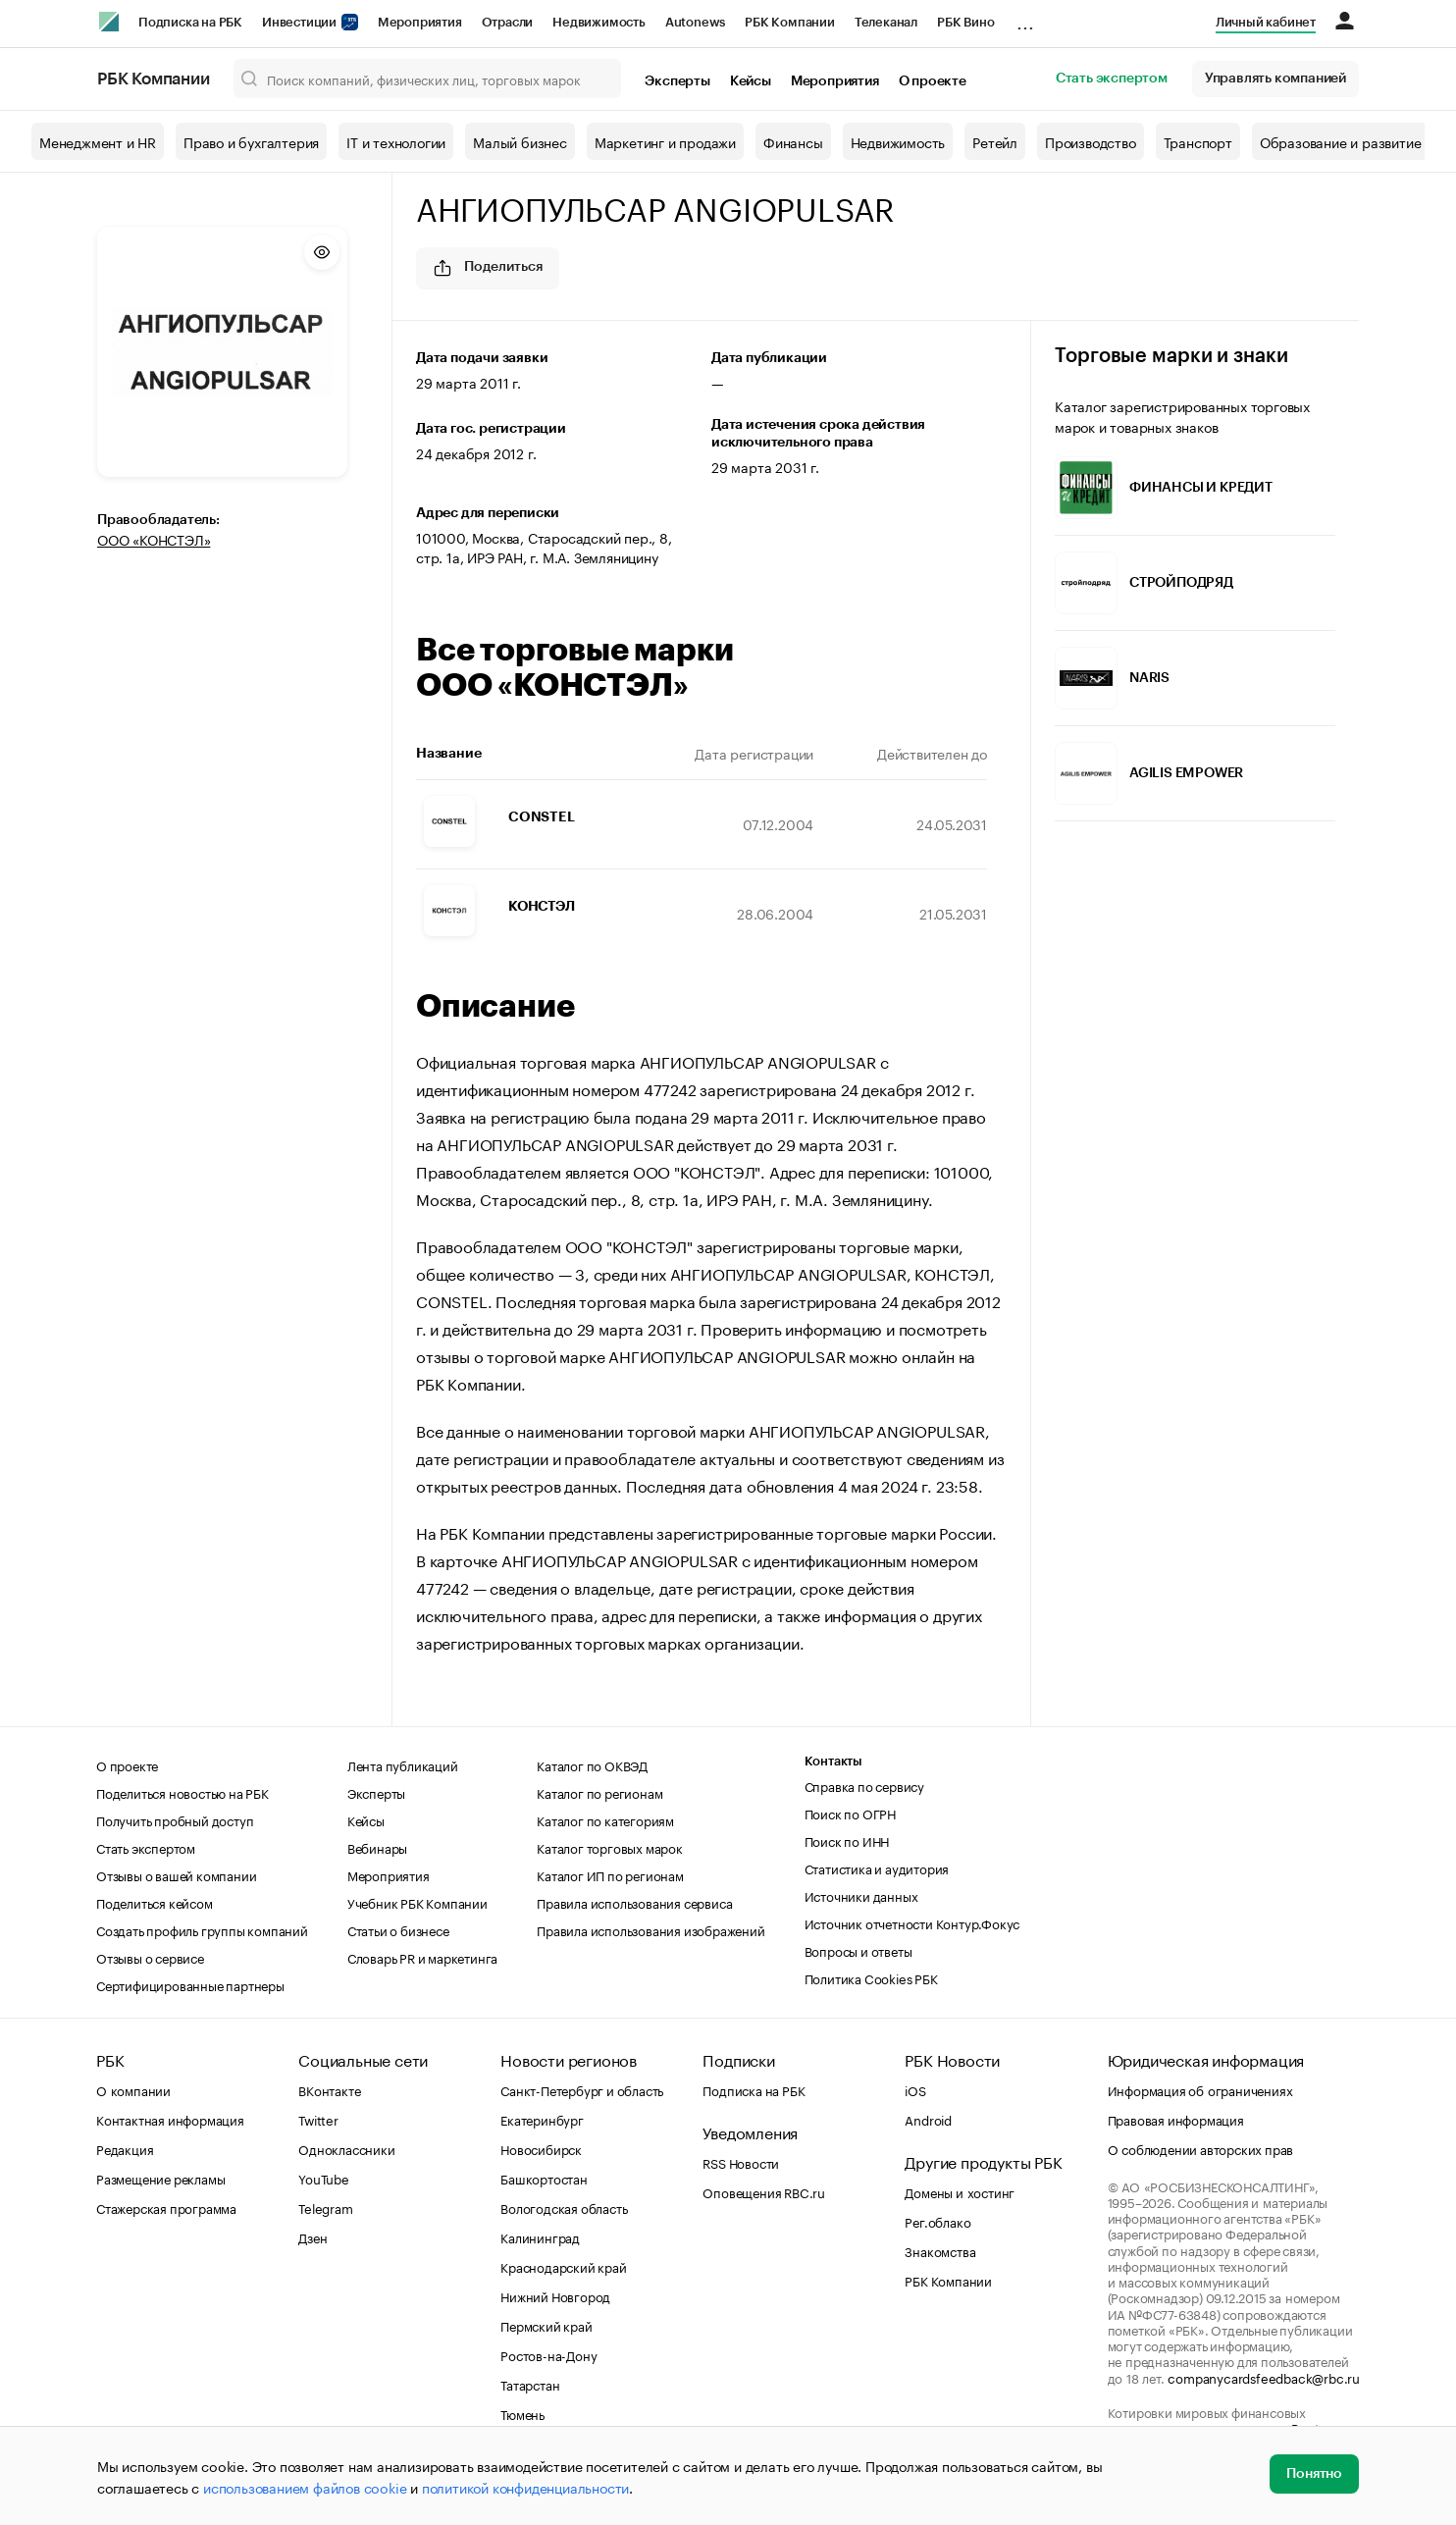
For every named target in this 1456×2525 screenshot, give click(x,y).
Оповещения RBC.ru (763, 2191)
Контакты (833, 1761)
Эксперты (677, 81)
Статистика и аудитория (877, 1867)
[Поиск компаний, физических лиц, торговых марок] (428, 78)
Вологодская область (563, 2207)
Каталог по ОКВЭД (592, 1764)
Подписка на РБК (190, 22)
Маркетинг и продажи (665, 141)
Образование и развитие (1341, 141)
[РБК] (109, 21)
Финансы (793, 141)
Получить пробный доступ (174, 1819)
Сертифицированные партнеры (190, 1984)
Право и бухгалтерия (251, 141)
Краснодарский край (563, 2266)
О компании (133, 2089)
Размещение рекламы (160, 2177)
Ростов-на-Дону (548, 2354)
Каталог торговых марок (610, 1847)
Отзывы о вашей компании (176, 1874)
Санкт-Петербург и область (581, 2089)
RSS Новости (740, 2162)
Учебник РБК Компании (417, 1902)
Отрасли (508, 22)
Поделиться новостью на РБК (182, 1792)
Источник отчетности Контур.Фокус (912, 1922)
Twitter (318, 2119)
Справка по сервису (864, 1785)
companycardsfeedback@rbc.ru (1264, 2377)
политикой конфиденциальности (525, 2487)
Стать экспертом (1112, 78)
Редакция (124, 2148)
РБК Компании (790, 22)
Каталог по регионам (599, 1792)
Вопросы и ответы (858, 1950)
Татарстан (529, 2383)
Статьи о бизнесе (398, 1929)
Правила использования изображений (650, 1929)
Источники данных (861, 1895)
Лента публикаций (402, 1764)
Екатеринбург (542, 2119)
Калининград (540, 2236)
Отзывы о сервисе (150, 1957)
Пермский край (546, 2325)
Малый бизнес (520, 141)
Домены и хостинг (959, 2191)
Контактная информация (170, 2119)
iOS (915, 2089)
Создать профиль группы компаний (202, 1929)
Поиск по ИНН (847, 1840)
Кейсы (750, 81)
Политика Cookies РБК (871, 1977)
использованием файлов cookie (304, 2487)
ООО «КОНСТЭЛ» (153, 539)
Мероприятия (420, 22)
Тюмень (522, 2413)
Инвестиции (310, 22)
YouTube (323, 2177)
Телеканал (886, 22)
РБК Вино (965, 22)
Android (928, 2119)
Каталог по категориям (605, 1819)
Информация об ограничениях (1200, 2089)
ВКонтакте (329, 2089)
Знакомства (940, 2250)
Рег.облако (937, 2221)
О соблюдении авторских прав (1201, 2148)
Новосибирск (541, 2148)
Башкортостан (544, 2177)
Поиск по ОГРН (850, 1812)
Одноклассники (346, 2148)
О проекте (932, 81)
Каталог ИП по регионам (610, 1874)
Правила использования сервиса (634, 1902)
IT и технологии (395, 141)
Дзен (312, 2236)
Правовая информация (1176, 2119)
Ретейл (994, 141)
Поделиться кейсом (154, 1902)
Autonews (695, 22)
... (1025, 18)
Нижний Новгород (555, 2295)
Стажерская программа (166, 2207)
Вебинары (377, 1847)
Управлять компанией (1275, 78)
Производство (1090, 141)
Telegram (325, 2207)
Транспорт (1198, 141)
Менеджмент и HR (97, 141)
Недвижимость (599, 22)
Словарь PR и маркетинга (422, 1957)
